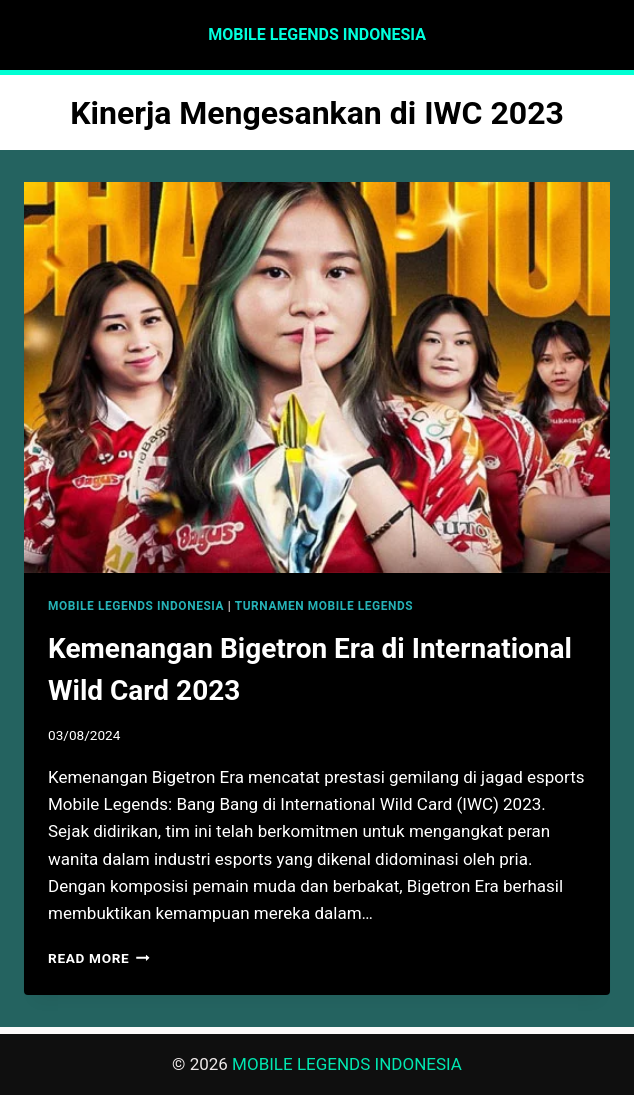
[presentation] (317, 377)
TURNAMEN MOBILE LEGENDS (324, 606)
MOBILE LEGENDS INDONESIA (136, 606)
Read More (99, 958)
